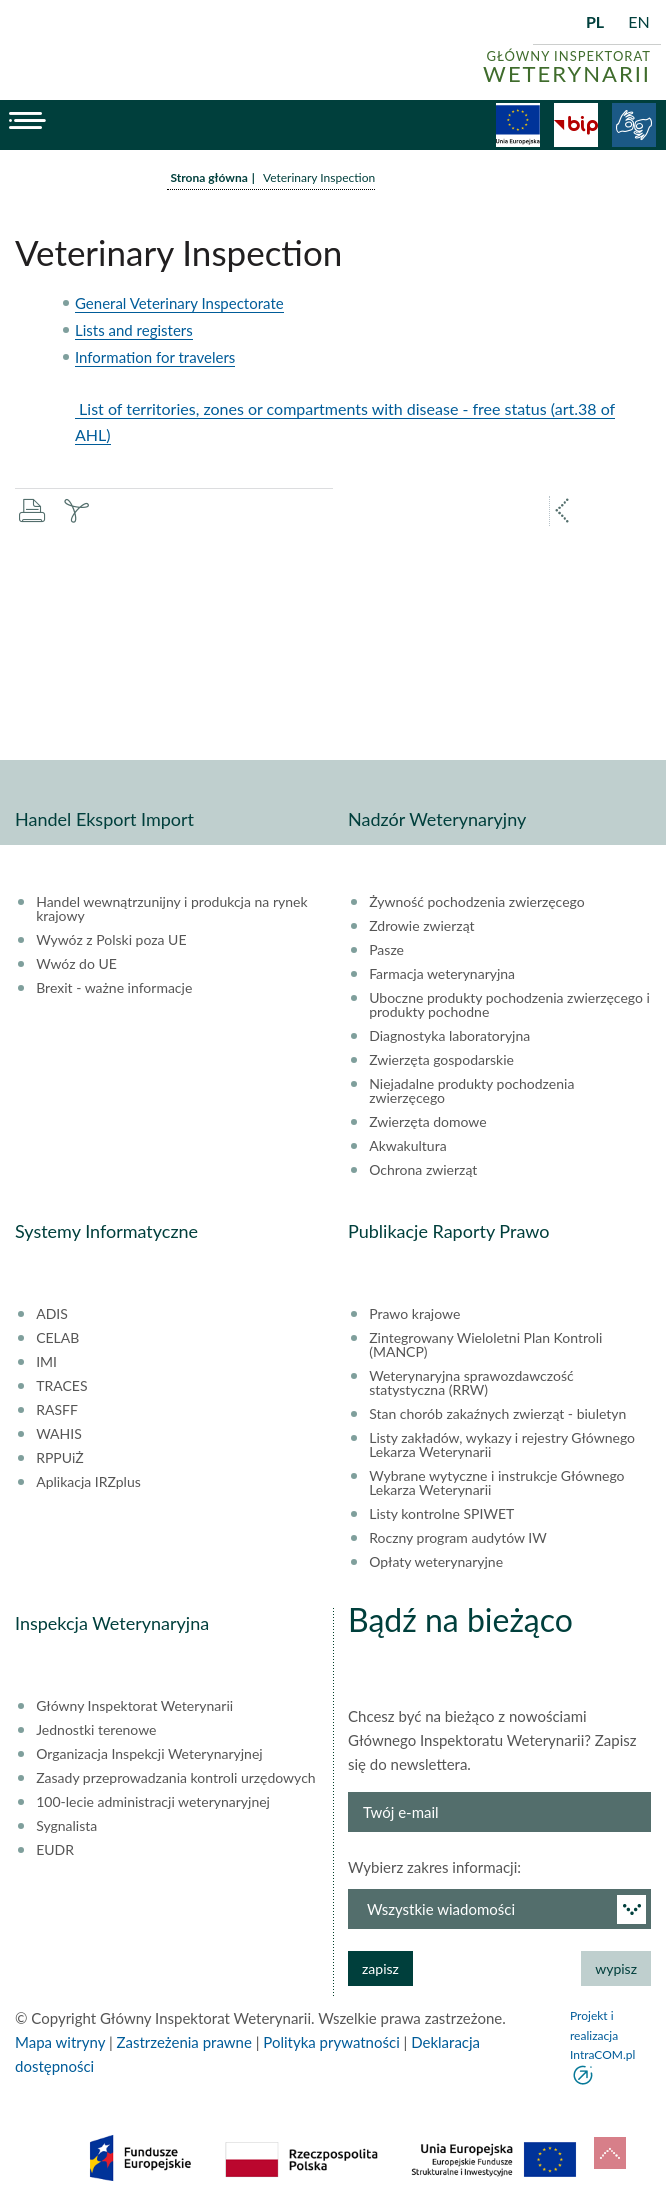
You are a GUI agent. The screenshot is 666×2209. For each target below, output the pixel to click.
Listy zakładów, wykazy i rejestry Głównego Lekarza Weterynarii (502, 1445)
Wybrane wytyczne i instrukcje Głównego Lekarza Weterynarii (496, 1483)
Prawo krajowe (414, 1314)
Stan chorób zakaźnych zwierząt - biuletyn (497, 1414)
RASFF (57, 1410)
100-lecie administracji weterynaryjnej (153, 1802)
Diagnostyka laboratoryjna (449, 1036)
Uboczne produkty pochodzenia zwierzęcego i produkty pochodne (509, 1005)
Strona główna (209, 177)
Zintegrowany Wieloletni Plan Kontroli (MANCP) (485, 1345)
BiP (576, 125)
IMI (46, 1362)
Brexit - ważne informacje (114, 988)
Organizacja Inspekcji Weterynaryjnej (149, 1754)
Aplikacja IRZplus (88, 1482)
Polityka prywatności (331, 2042)
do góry (610, 2153)
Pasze (386, 950)
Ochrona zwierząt (423, 1170)
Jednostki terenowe (96, 1730)
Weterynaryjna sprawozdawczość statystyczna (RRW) (471, 1383)
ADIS (52, 1314)
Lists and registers (134, 330)
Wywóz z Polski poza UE (111, 940)
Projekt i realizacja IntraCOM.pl (602, 2034)
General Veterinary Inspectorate (179, 303)
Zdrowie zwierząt (421, 926)
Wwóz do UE (76, 964)
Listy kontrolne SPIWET (441, 1514)
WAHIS (59, 1434)
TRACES (61, 1386)
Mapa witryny (60, 2042)
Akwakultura (407, 1146)
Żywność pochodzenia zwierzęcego (476, 902)
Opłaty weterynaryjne (436, 1562)
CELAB (57, 1338)
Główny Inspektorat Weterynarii (134, 1706)
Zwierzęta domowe (427, 1122)
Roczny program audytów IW (458, 1538)
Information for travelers (155, 357)
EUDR (55, 1850)
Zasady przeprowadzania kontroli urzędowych (175, 1778)
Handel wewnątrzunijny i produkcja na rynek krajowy (171, 909)
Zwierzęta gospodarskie (441, 1060)
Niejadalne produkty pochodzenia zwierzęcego (471, 1091)
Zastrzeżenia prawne (184, 2042)
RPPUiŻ (59, 1458)
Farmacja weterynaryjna (442, 974)
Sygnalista (66, 1826)
